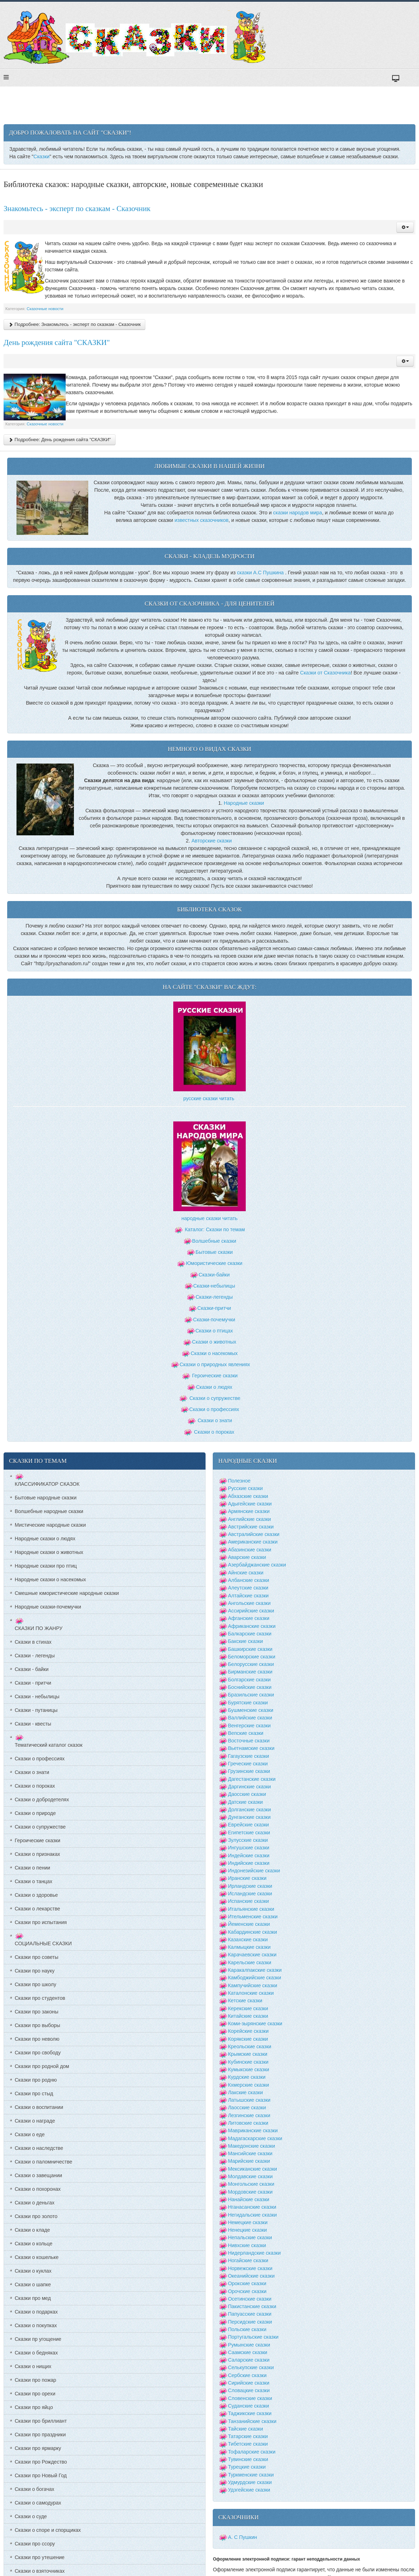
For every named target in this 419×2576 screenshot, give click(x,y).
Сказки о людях (214, 1387)
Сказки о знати (215, 1420)
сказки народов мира (297, 512)
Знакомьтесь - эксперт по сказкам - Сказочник (77, 208)
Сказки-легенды (214, 1297)
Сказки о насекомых (213, 1353)
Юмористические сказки (214, 1263)
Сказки (41, 156)
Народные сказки (244, 803)
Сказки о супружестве (214, 1398)
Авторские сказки (212, 841)
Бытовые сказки (214, 1252)
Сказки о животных (214, 1342)
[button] (405, 227)
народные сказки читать (209, 1218)
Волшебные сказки (214, 1241)
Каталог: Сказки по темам (209, 1229)
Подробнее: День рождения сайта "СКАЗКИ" (59, 439)
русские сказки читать (208, 1098)
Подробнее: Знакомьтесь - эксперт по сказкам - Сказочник (74, 324)
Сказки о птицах (214, 1331)
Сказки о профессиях (214, 1409)
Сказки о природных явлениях (215, 1364)
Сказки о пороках (214, 1432)
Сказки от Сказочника (325, 673)
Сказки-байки (214, 1275)
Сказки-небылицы (214, 1286)
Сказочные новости (45, 309)
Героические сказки (214, 1375)
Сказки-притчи (214, 1308)
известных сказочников (201, 520)
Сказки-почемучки (214, 1319)
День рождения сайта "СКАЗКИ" (57, 342)
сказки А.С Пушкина (260, 572)
